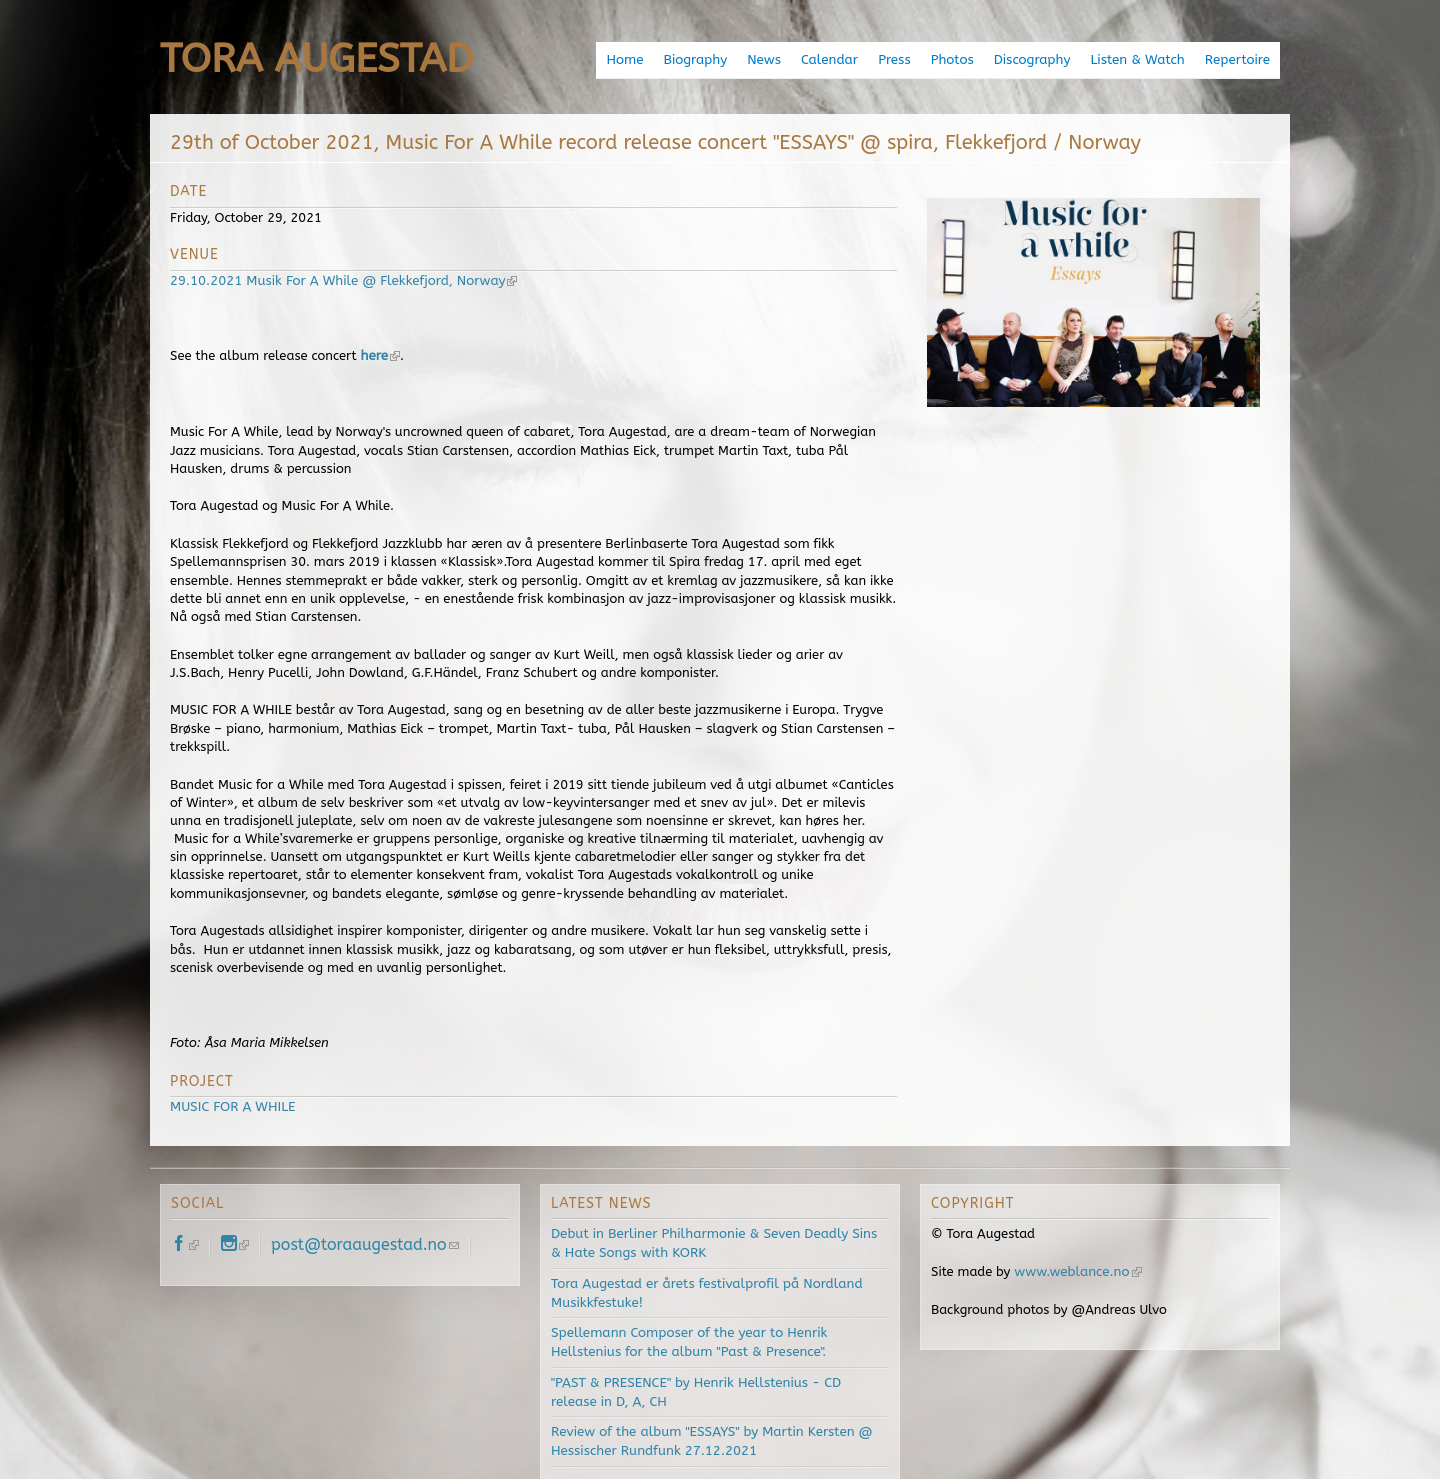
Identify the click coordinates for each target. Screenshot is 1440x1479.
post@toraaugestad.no (365, 1243)
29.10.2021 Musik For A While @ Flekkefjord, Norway (339, 280)
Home (638, 59)
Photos (959, 59)
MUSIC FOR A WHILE (231, 1105)
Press (903, 59)
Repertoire (1238, 59)
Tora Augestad (316, 58)
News (774, 59)
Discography (1037, 59)
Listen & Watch (1141, 59)
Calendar (838, 59)
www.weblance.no (1076, 1270)
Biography (708, 59)
